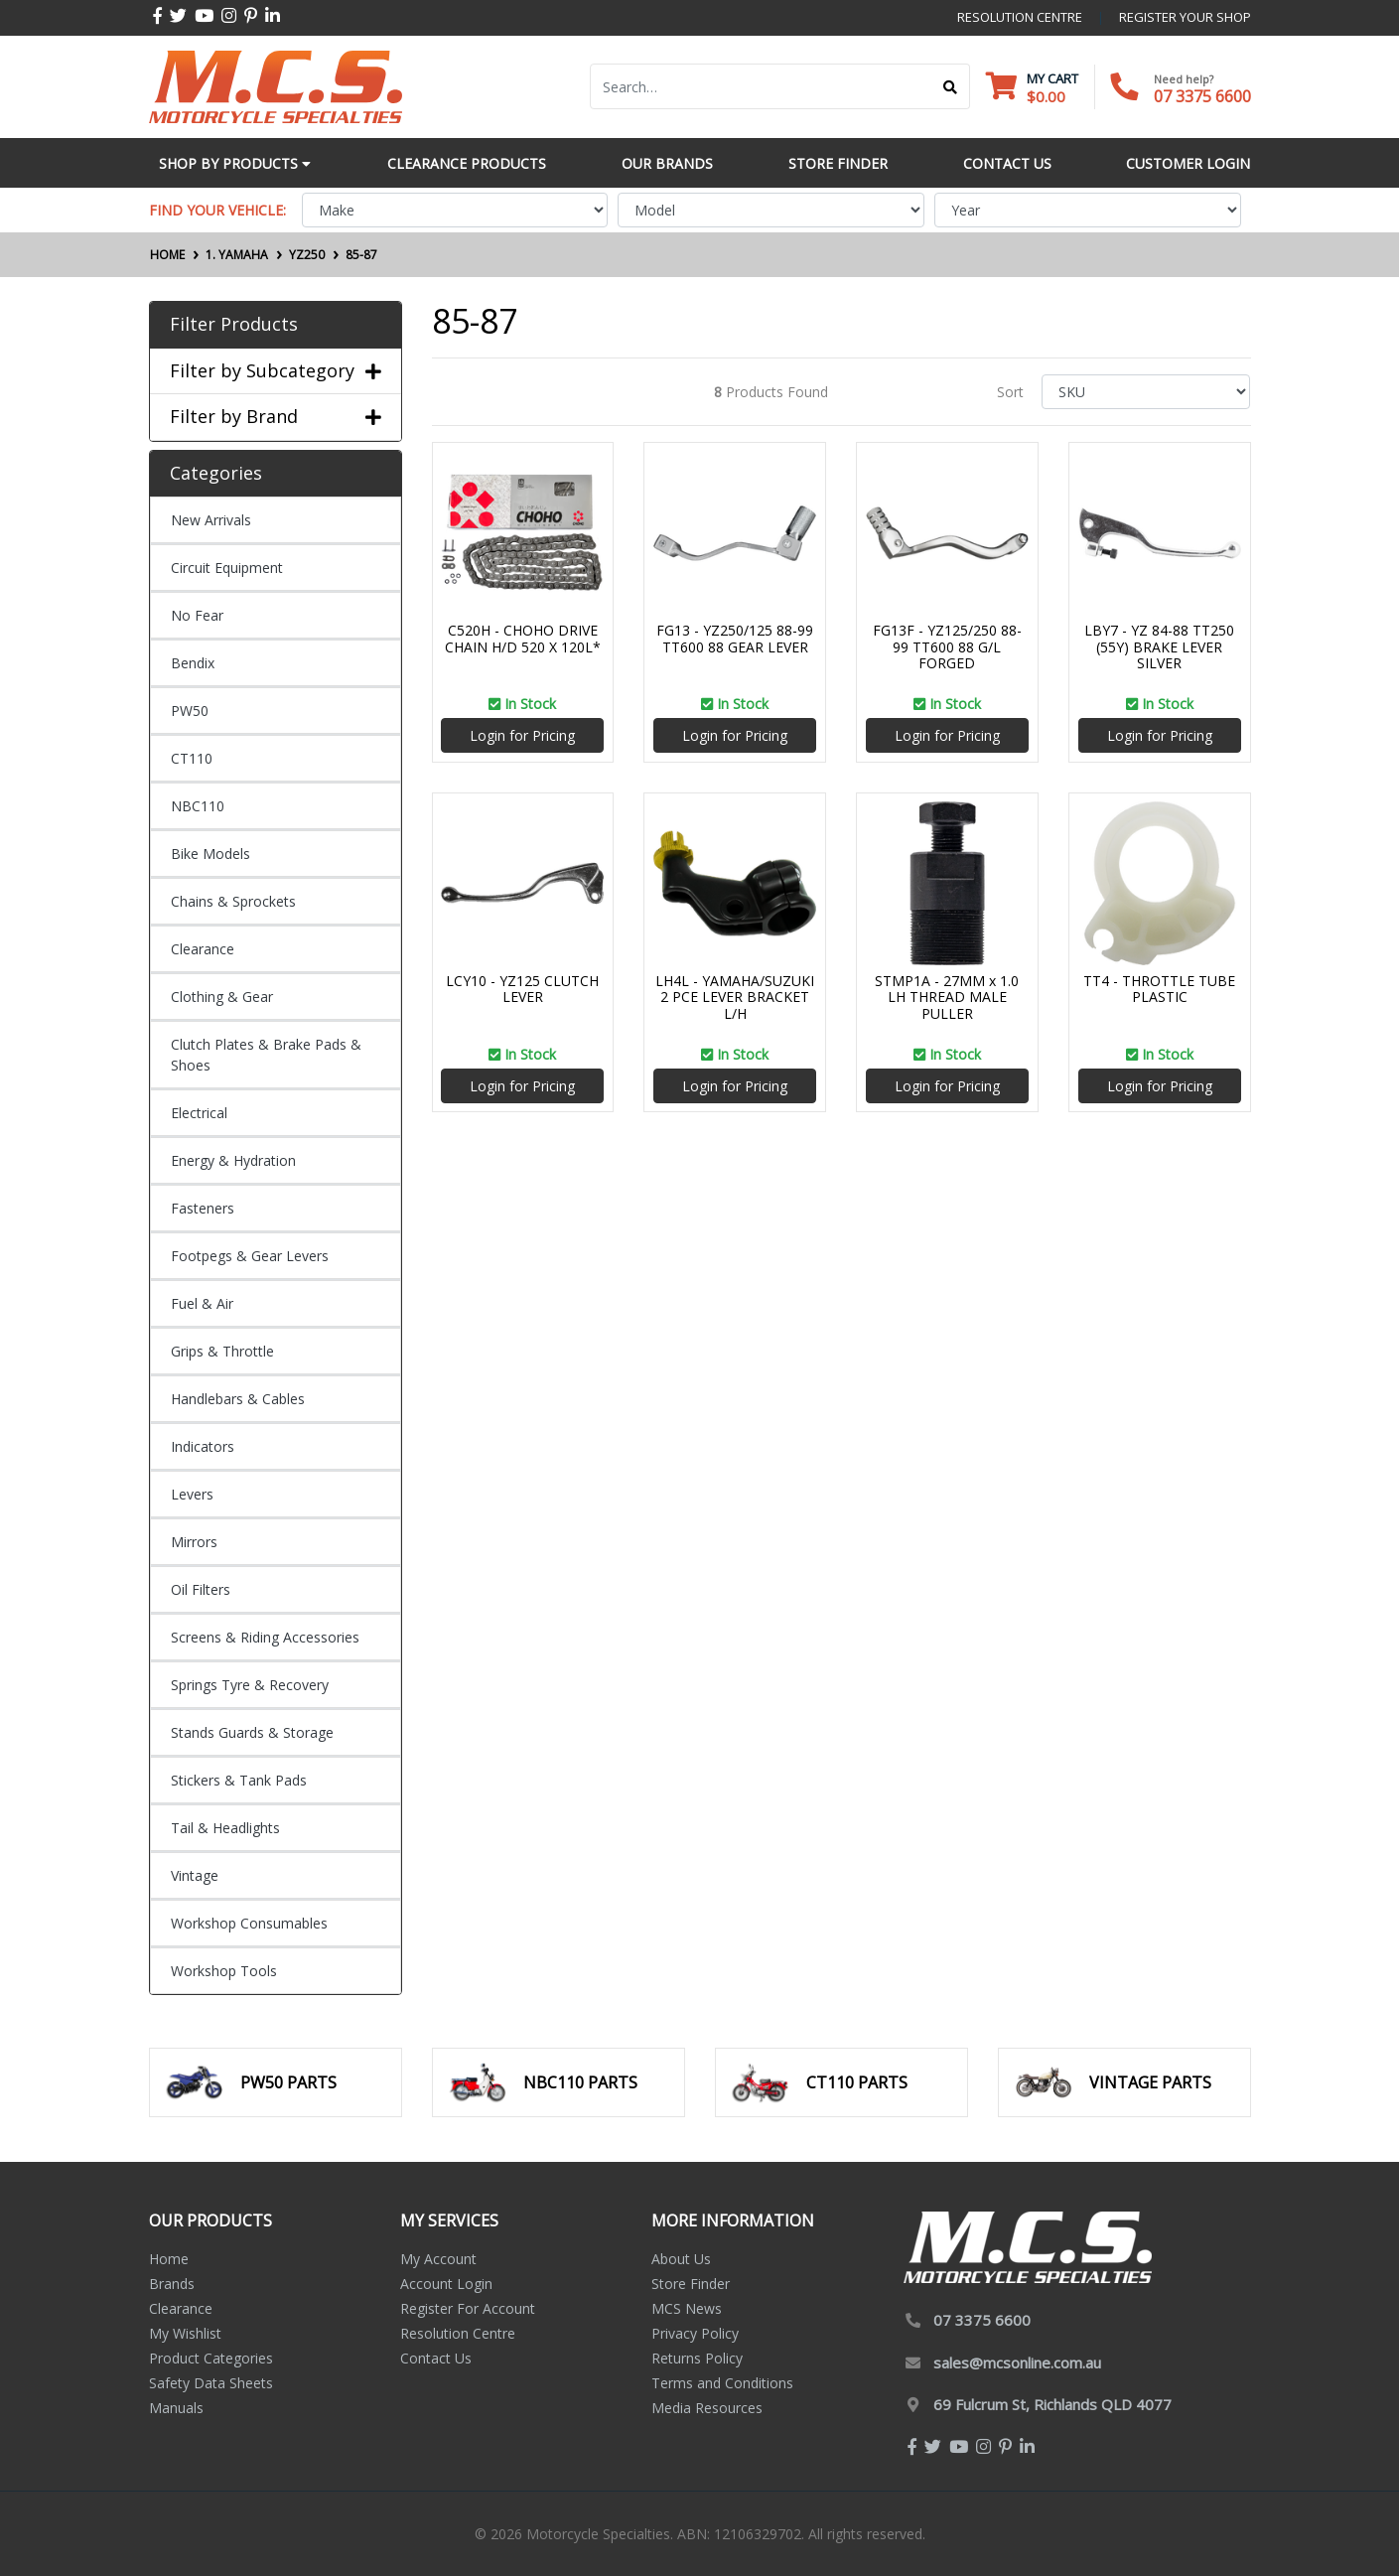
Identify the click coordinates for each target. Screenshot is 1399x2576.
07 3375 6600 (1202, 96)
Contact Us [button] (1007, 163)
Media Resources (707, 2407)
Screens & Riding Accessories (265, 1637)
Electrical (199, 1112)
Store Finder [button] (838, 163)
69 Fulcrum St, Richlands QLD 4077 (1052, 2404)
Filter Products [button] (234, 325)
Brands (172, 2283)
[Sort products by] (1146, 391)
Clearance (202, 948)
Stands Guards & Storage (252, 1732)
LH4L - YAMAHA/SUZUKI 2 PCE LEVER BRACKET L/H (734, 997)
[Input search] (761, 86)
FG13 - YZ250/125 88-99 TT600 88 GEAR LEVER (734, 638)
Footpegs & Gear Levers (250, 1255)
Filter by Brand (275, 417)
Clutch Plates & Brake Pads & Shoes (266, 1054)
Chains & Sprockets (233, 901)
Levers (192, 1494)
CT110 (191, 758)
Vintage (194, 1875)
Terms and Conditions (722, 2382)
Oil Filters (200, 1589)
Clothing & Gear (222, 996)
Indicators (202, 1446)
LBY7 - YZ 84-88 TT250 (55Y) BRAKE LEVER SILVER (1159, 647)
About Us (681, 2258)
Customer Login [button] (1188, 163)
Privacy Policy (695, 2333)
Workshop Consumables (249, 1923)
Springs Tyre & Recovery (250, 1684)
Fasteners (202, 1208)
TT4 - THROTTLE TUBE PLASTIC (1159, 989)
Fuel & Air (202, 1303)
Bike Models (210, 853)
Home (169, 2258)
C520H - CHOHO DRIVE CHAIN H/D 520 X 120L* (523, 638)
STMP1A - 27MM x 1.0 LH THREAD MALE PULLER (947, 997)
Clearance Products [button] (466, 163)
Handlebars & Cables (238, 1398)
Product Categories (211, 2358)
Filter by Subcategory (275, 371)
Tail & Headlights (225, 1827)
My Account (438, 2258)
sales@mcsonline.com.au (1017, 2362)
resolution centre (1019, 17)
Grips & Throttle (222, 1351)
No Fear (197, 615)
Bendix (192, 662)
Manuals (176, 2407)
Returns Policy (697, 2358)
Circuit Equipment (227, 567)
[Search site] (950, 86)
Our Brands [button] (667, 163)
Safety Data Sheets (211, 2382)
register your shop (1185, 17)
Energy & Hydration (233, 1160)
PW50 (190, 710)
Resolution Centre (457, 2333)
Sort (1010, 391)
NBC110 (197, 805)
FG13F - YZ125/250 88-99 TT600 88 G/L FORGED (947, 647)
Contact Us (436, 2358)
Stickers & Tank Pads (239, 1780)
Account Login (446, 2283)
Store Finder (690, 2283)
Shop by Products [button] (235, 163)
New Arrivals (211, 519)
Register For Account (467, 2308)
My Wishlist (185, 2333)
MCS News (686, 2308)
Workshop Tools (224, 1970)
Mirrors (194, 1541)
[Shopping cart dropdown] (1032, 87)
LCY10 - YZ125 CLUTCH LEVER (522, 989)
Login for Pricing (522, 735)
